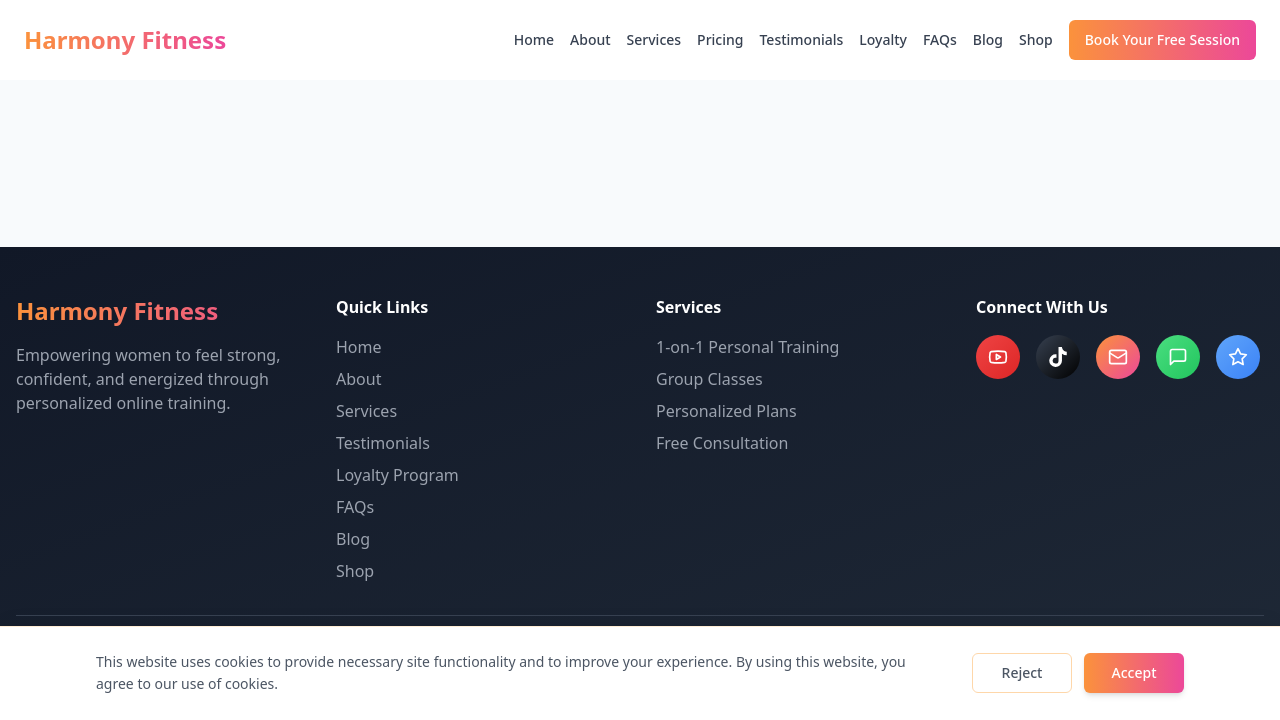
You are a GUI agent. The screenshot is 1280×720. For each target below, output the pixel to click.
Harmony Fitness (125, 40)
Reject (1022, 672)
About (590, 39)
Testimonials (801, 39)
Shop (1036, 39)
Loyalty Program (397, 475)
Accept (1134, 672)
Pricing (720, 39)
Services (654, 39)
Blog (988, 39)
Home (534, 39)
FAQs (940, 39)
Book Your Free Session (1162, 39)
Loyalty (883, 39)
